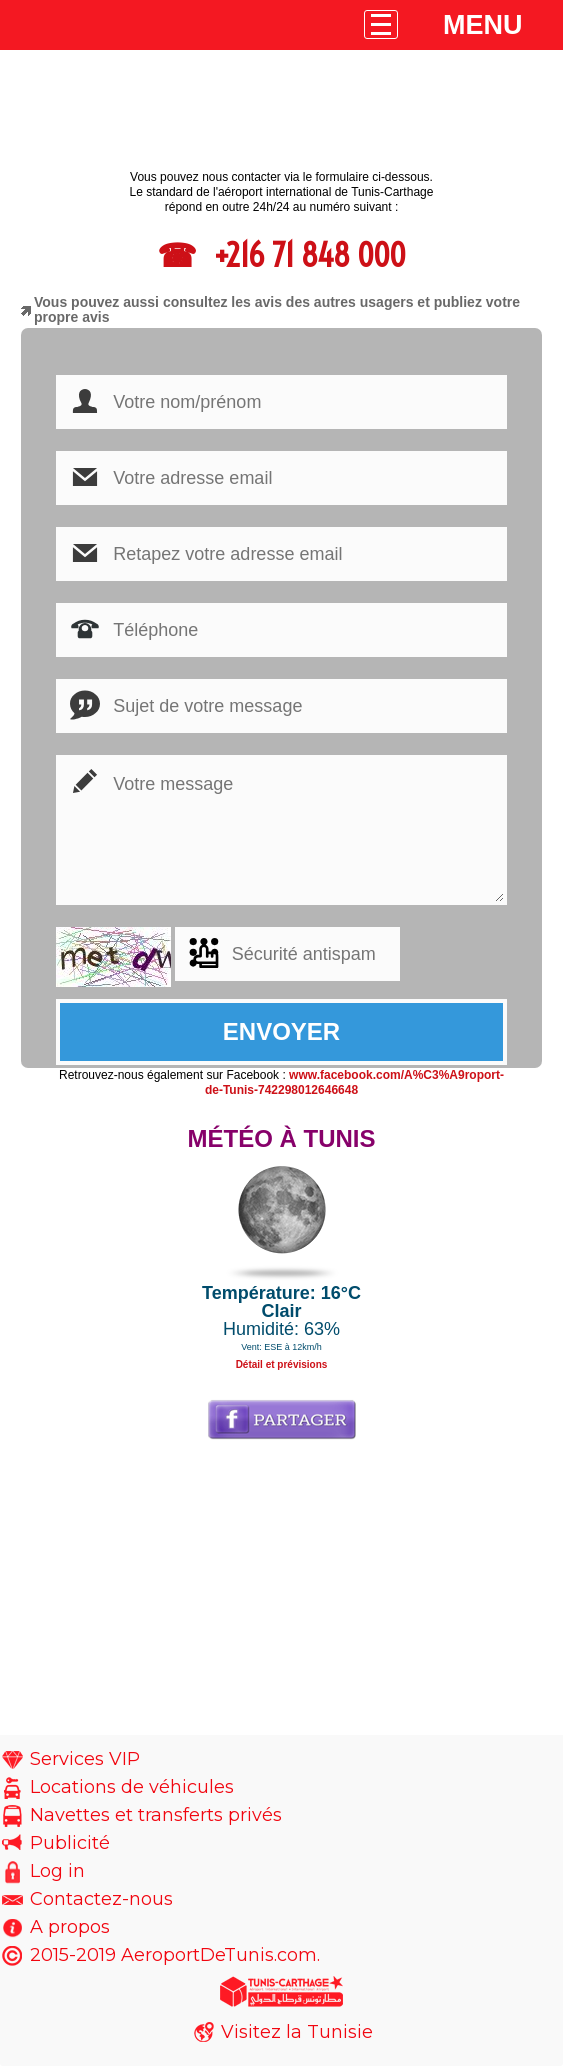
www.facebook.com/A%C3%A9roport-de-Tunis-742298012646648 (354, 1082)
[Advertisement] (281, 1595)
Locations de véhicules (132, 1787)
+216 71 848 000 (306, 255)
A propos (70, 1927)
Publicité (70, 1843)
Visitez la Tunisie (297, 2032)
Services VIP (85, 1759)
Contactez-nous (101, 1899)
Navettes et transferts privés (156, 1815)
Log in (57, 1871)
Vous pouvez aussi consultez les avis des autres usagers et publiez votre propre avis (277, 309)
